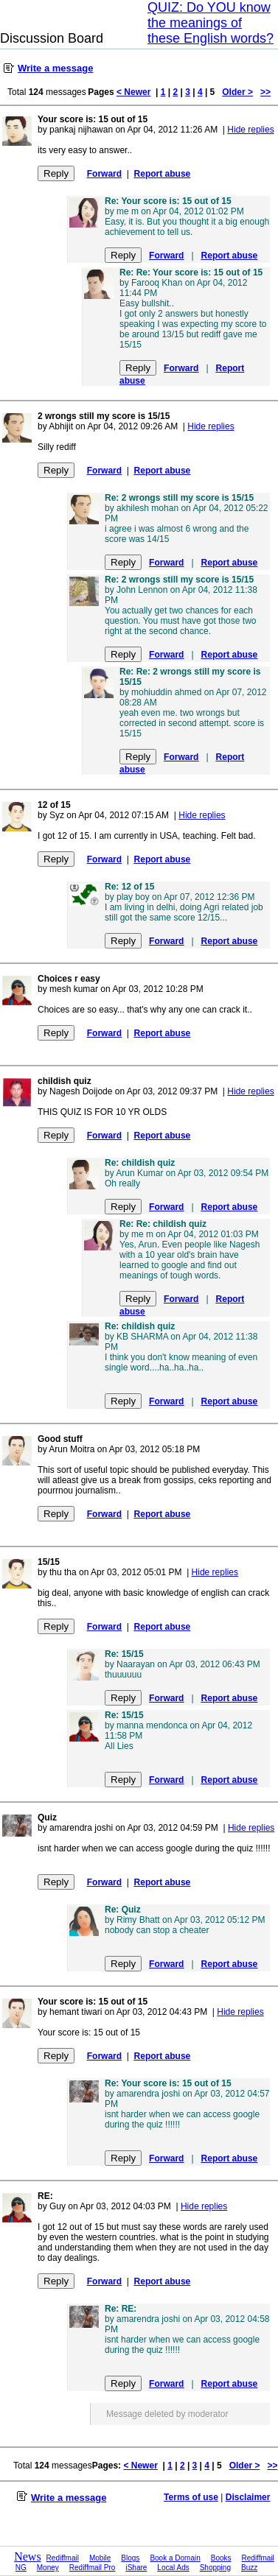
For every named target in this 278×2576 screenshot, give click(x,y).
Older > (237, 92)
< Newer (133, 92)
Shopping (215, 2567)
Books (221, 2558)
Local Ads (173, 2567)
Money (48, 2567)
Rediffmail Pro (92, 2567)
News (27, 2556)
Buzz (249, 2567)
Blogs (130, 2558)
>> (265, 92)
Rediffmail (62, 2558)
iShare (136, 2567)
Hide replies (250, 129)
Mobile (100, 2558)
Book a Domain (175, 2558)
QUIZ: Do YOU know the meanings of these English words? (210, 23)
